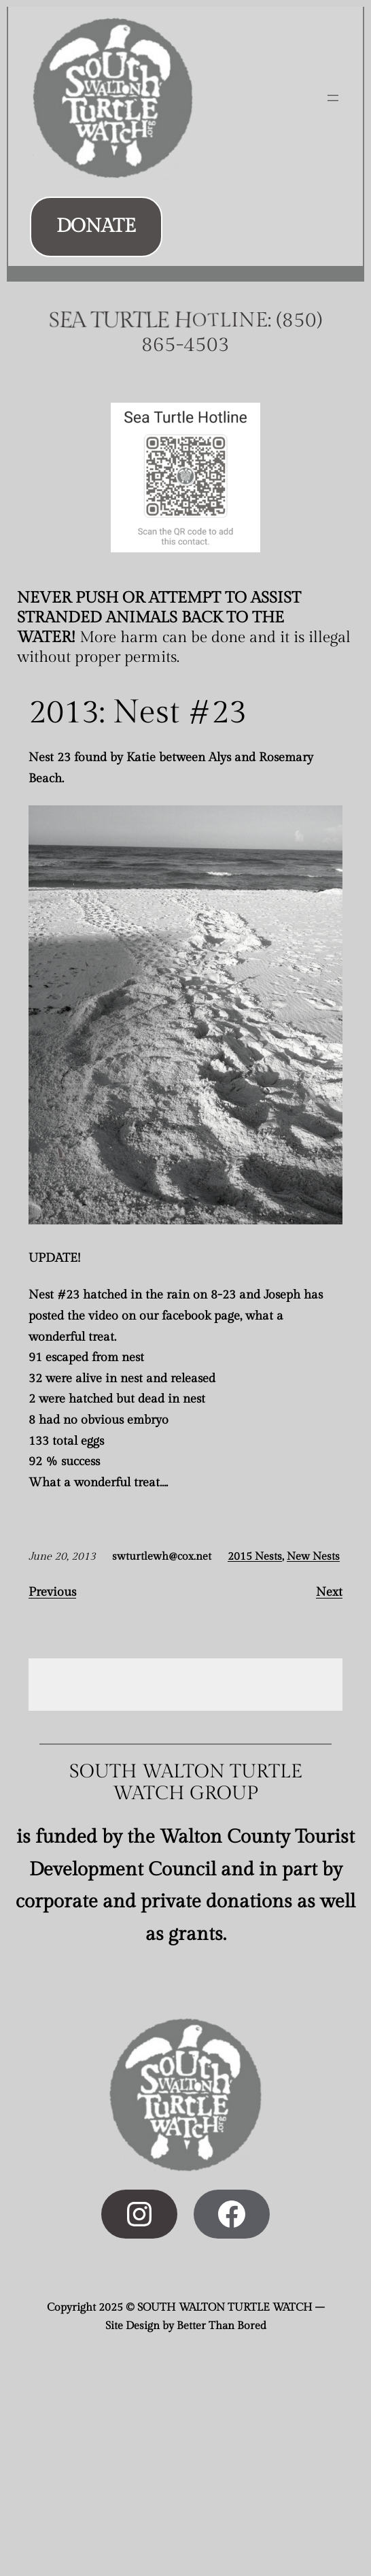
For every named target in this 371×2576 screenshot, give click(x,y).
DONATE (96, 226)
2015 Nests (255, 1556)
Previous (52, 1592)
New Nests (313, 1556)
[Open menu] (333, 98)
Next (329, 1592)
